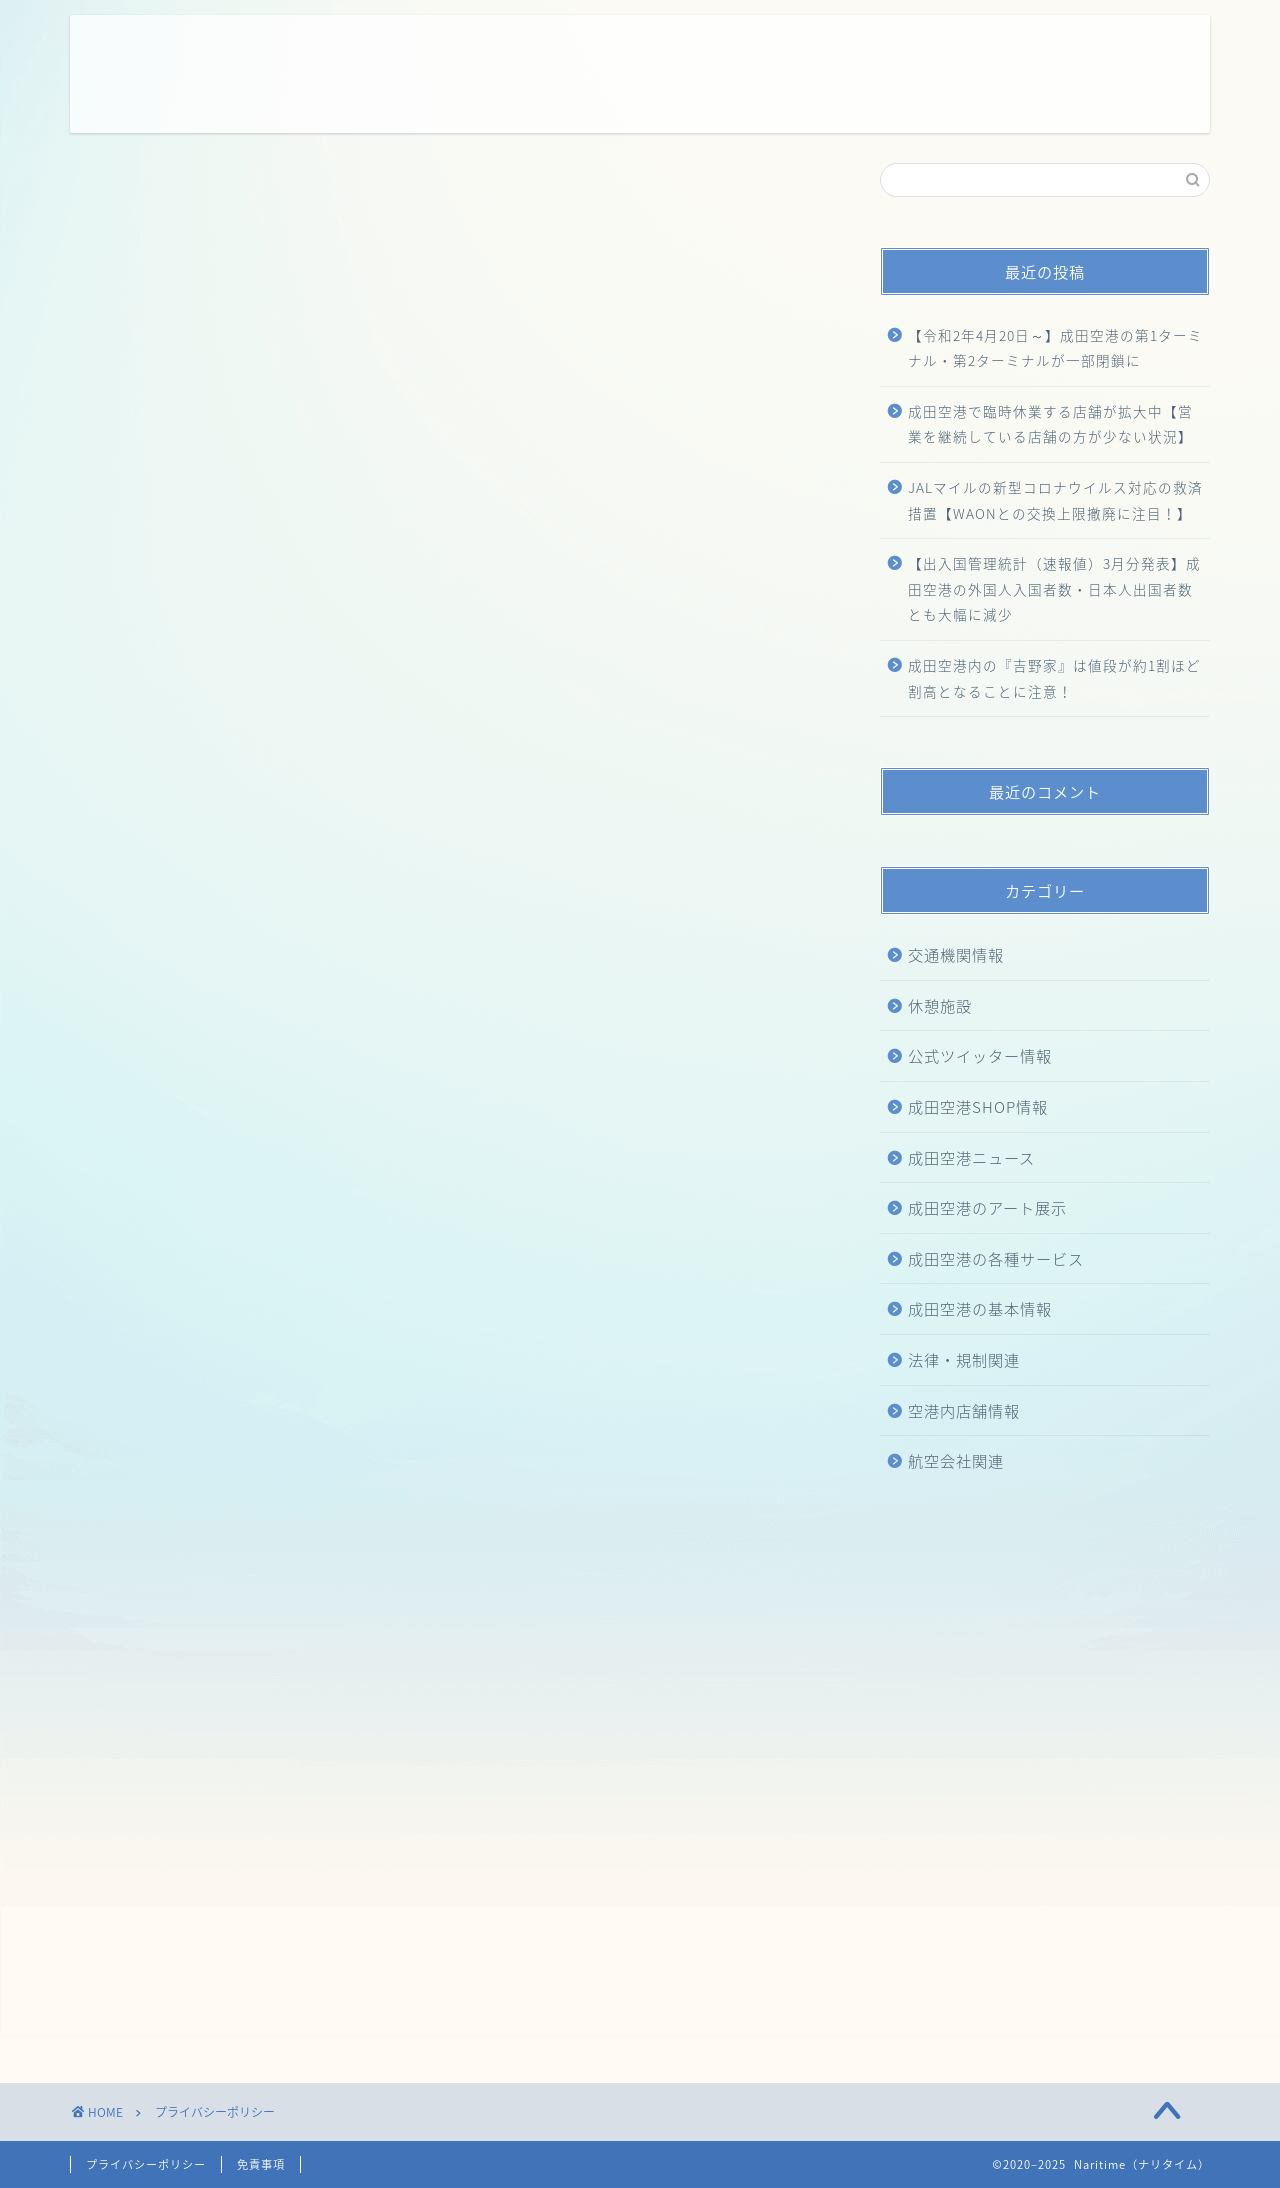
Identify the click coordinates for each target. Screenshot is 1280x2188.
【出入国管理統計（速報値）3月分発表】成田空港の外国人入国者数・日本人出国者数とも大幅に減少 (1054, 588)
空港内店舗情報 (964, 1410)
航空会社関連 (956, 1460)
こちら (444, 730)
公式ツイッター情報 (980, 1055)
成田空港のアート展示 (987, 1207)
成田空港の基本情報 (980, 1308)
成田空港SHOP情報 (978, 1106)
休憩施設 (940, 1005)
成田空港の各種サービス (996, 1258)
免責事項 (261, 2164)
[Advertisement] (268, 1815)
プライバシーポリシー (146, 2164)
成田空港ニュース (971, 1157)
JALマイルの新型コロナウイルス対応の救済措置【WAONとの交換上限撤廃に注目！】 (1055, 500)
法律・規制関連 (964, 1359)
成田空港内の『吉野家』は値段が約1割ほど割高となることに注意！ (1054, 678)
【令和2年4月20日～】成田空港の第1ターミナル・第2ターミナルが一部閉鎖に (1055, 348)
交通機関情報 (956, 954)
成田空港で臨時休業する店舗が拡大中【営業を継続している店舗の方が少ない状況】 (1050, 424)
